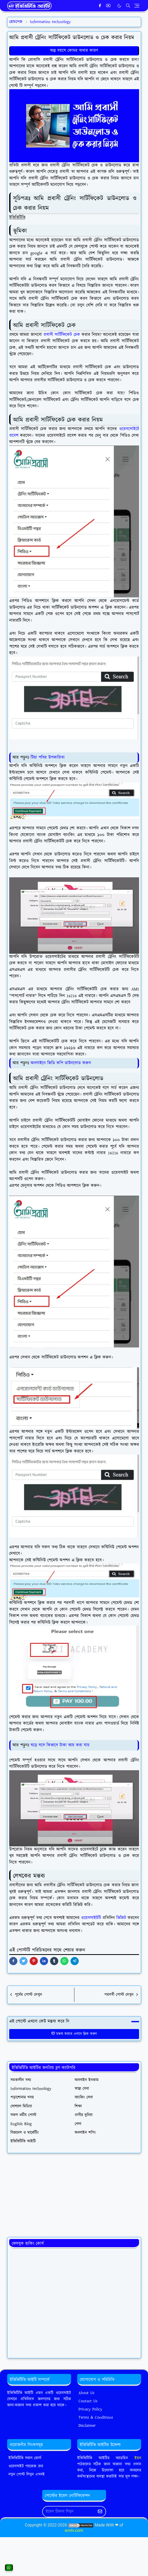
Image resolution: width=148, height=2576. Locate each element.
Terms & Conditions (95, 2417)
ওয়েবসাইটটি (92, 1918)
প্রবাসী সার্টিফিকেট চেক (61, 335)
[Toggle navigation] (137, 6)
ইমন (137, 2458)
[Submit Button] (100, 2512)
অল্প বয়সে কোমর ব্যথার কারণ (74, 51)
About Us (86, 2393)
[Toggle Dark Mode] (119, 6)
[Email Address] (69, 2512)
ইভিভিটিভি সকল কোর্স (24, 2458)
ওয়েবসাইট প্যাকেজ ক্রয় (25, 2466)
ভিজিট (120, 1918)
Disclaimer (87, 2426)
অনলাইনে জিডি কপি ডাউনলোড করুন (61, 1063)
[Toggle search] (128, 5)
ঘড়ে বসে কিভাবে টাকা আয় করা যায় (60, 1745)
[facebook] (100, 6)
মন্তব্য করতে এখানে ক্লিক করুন (74, 2033)
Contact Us (87, 2401)
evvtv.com (74, 2530)
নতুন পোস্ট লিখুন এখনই (26, 2474)
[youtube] (108, 6)
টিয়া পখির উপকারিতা (48, 757)
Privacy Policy (90, 2409)
